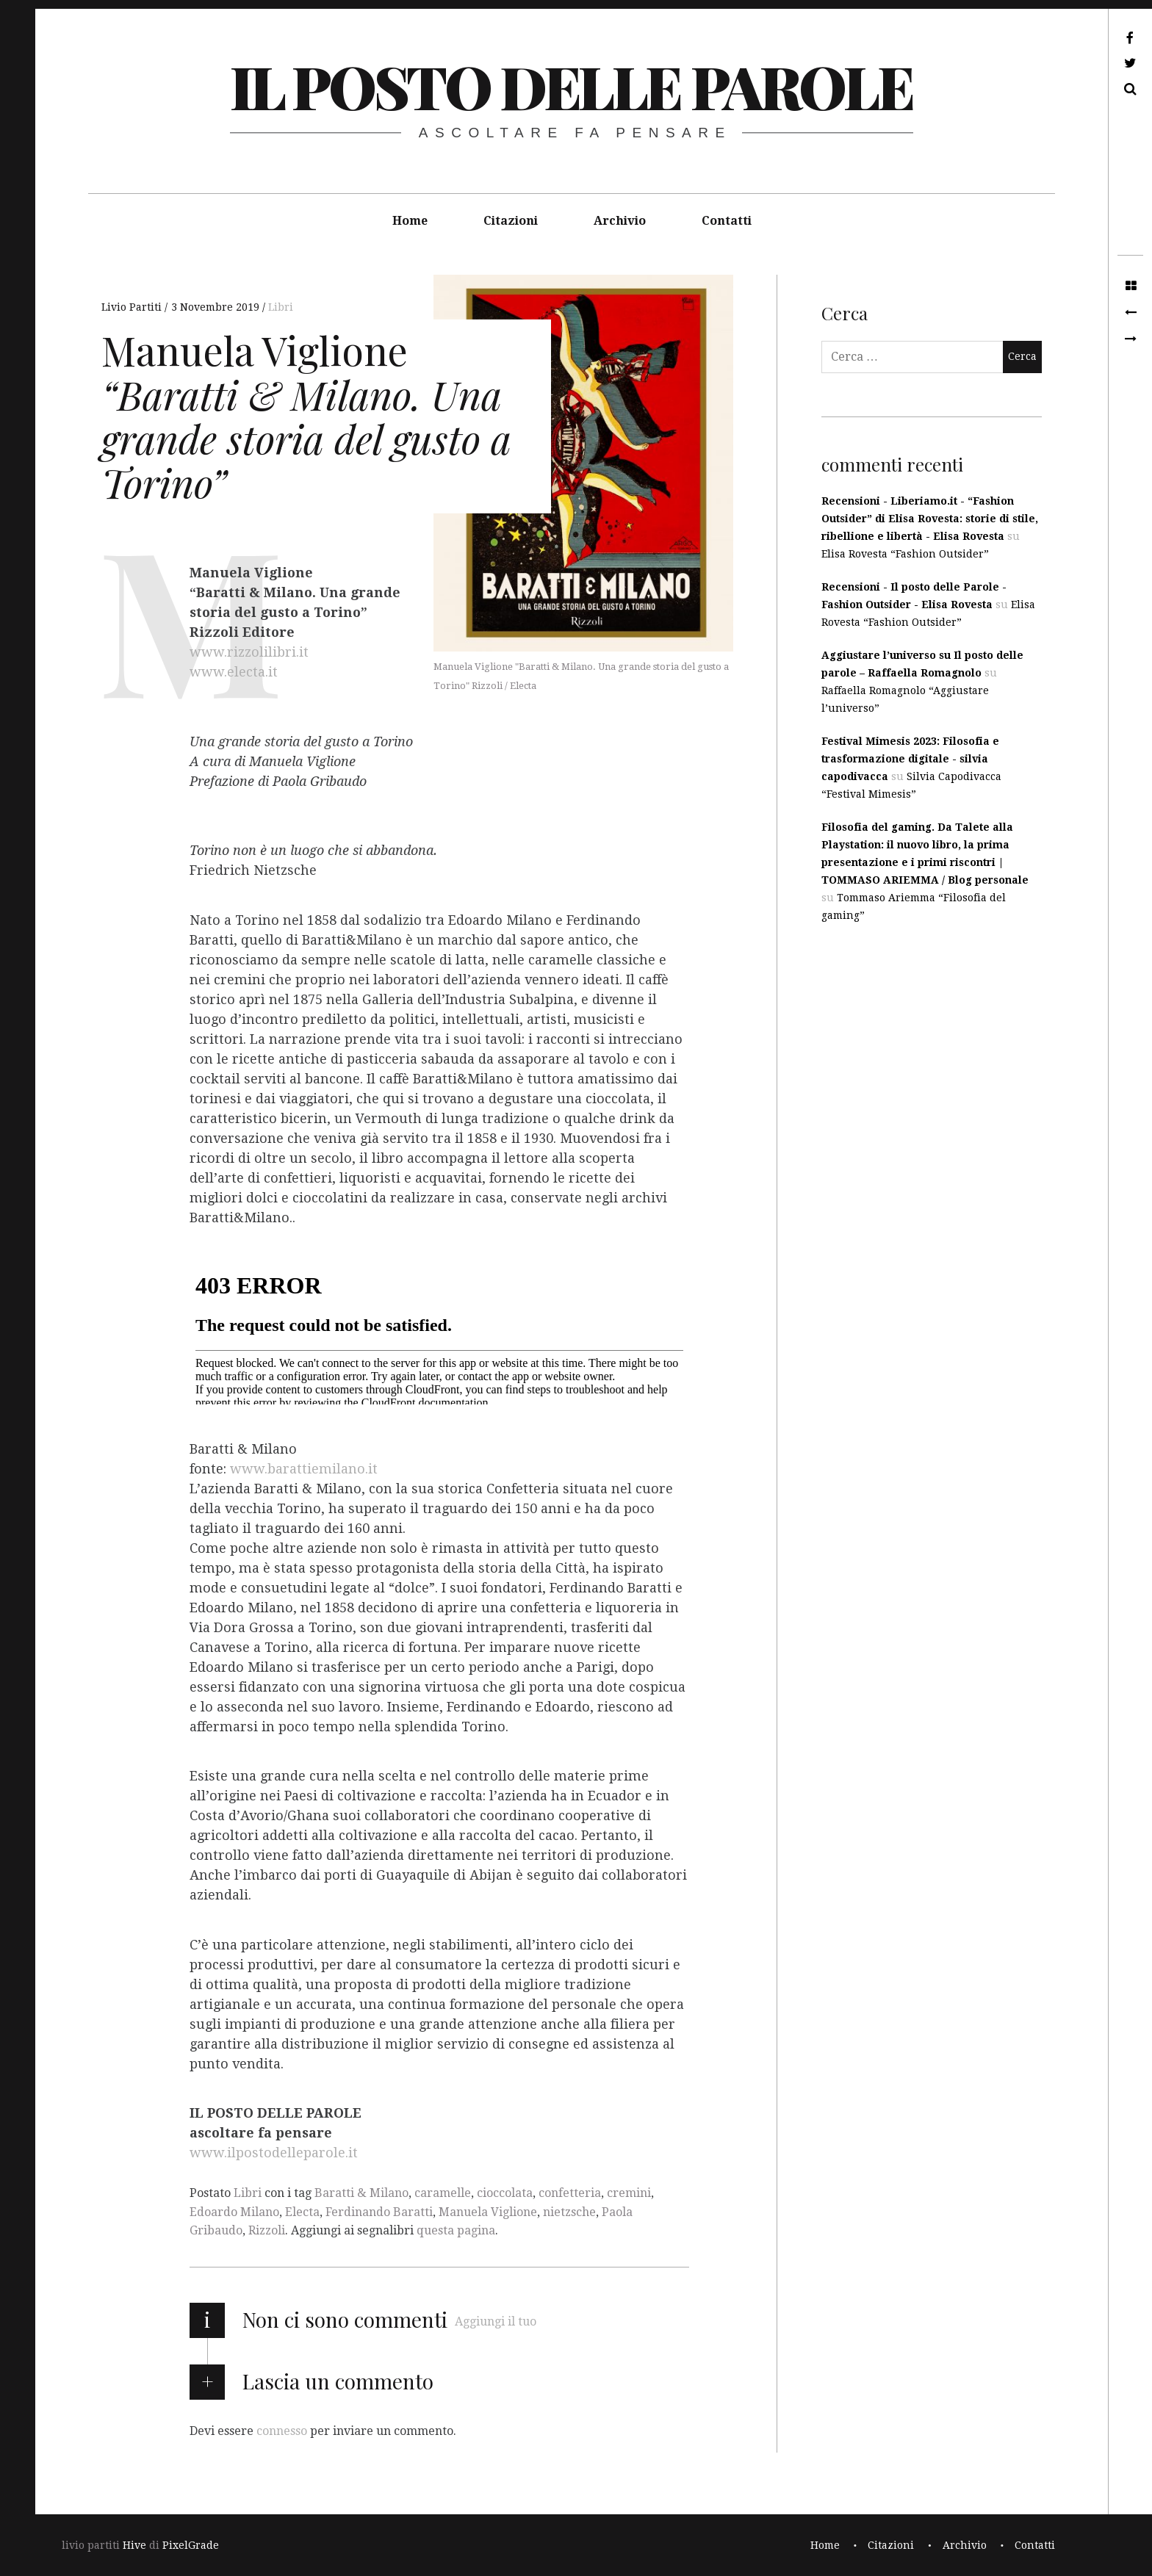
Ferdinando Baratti (379, 2212)
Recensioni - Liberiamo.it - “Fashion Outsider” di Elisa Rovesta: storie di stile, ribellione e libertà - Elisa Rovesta (929, 518)
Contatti (727, 221)
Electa (302, 2212)
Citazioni (510, 221)
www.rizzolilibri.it (249, 652)
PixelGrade (190, 2545)
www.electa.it (234, 672)
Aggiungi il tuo (495, 2321)
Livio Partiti (133, 307)
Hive (134, 2545)
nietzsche (569, 2212)
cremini (629, 2193)
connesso (281, 2431)
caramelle (442, 2193)
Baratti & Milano (361, 2193)
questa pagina (456, 2230)
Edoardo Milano (234, 2212)
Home (410, 221)
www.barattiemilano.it (304, 1468)
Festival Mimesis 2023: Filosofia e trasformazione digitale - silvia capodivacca (910, 758)
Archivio (620, 221)
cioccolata (505, 2193)
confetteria (570, 2193)
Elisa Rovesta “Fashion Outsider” (905, 554)
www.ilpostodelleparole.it (274, 2153)
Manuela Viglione (488, 2212)
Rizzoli (266, 2230)
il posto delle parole (571, 85)
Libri (280, 307)
